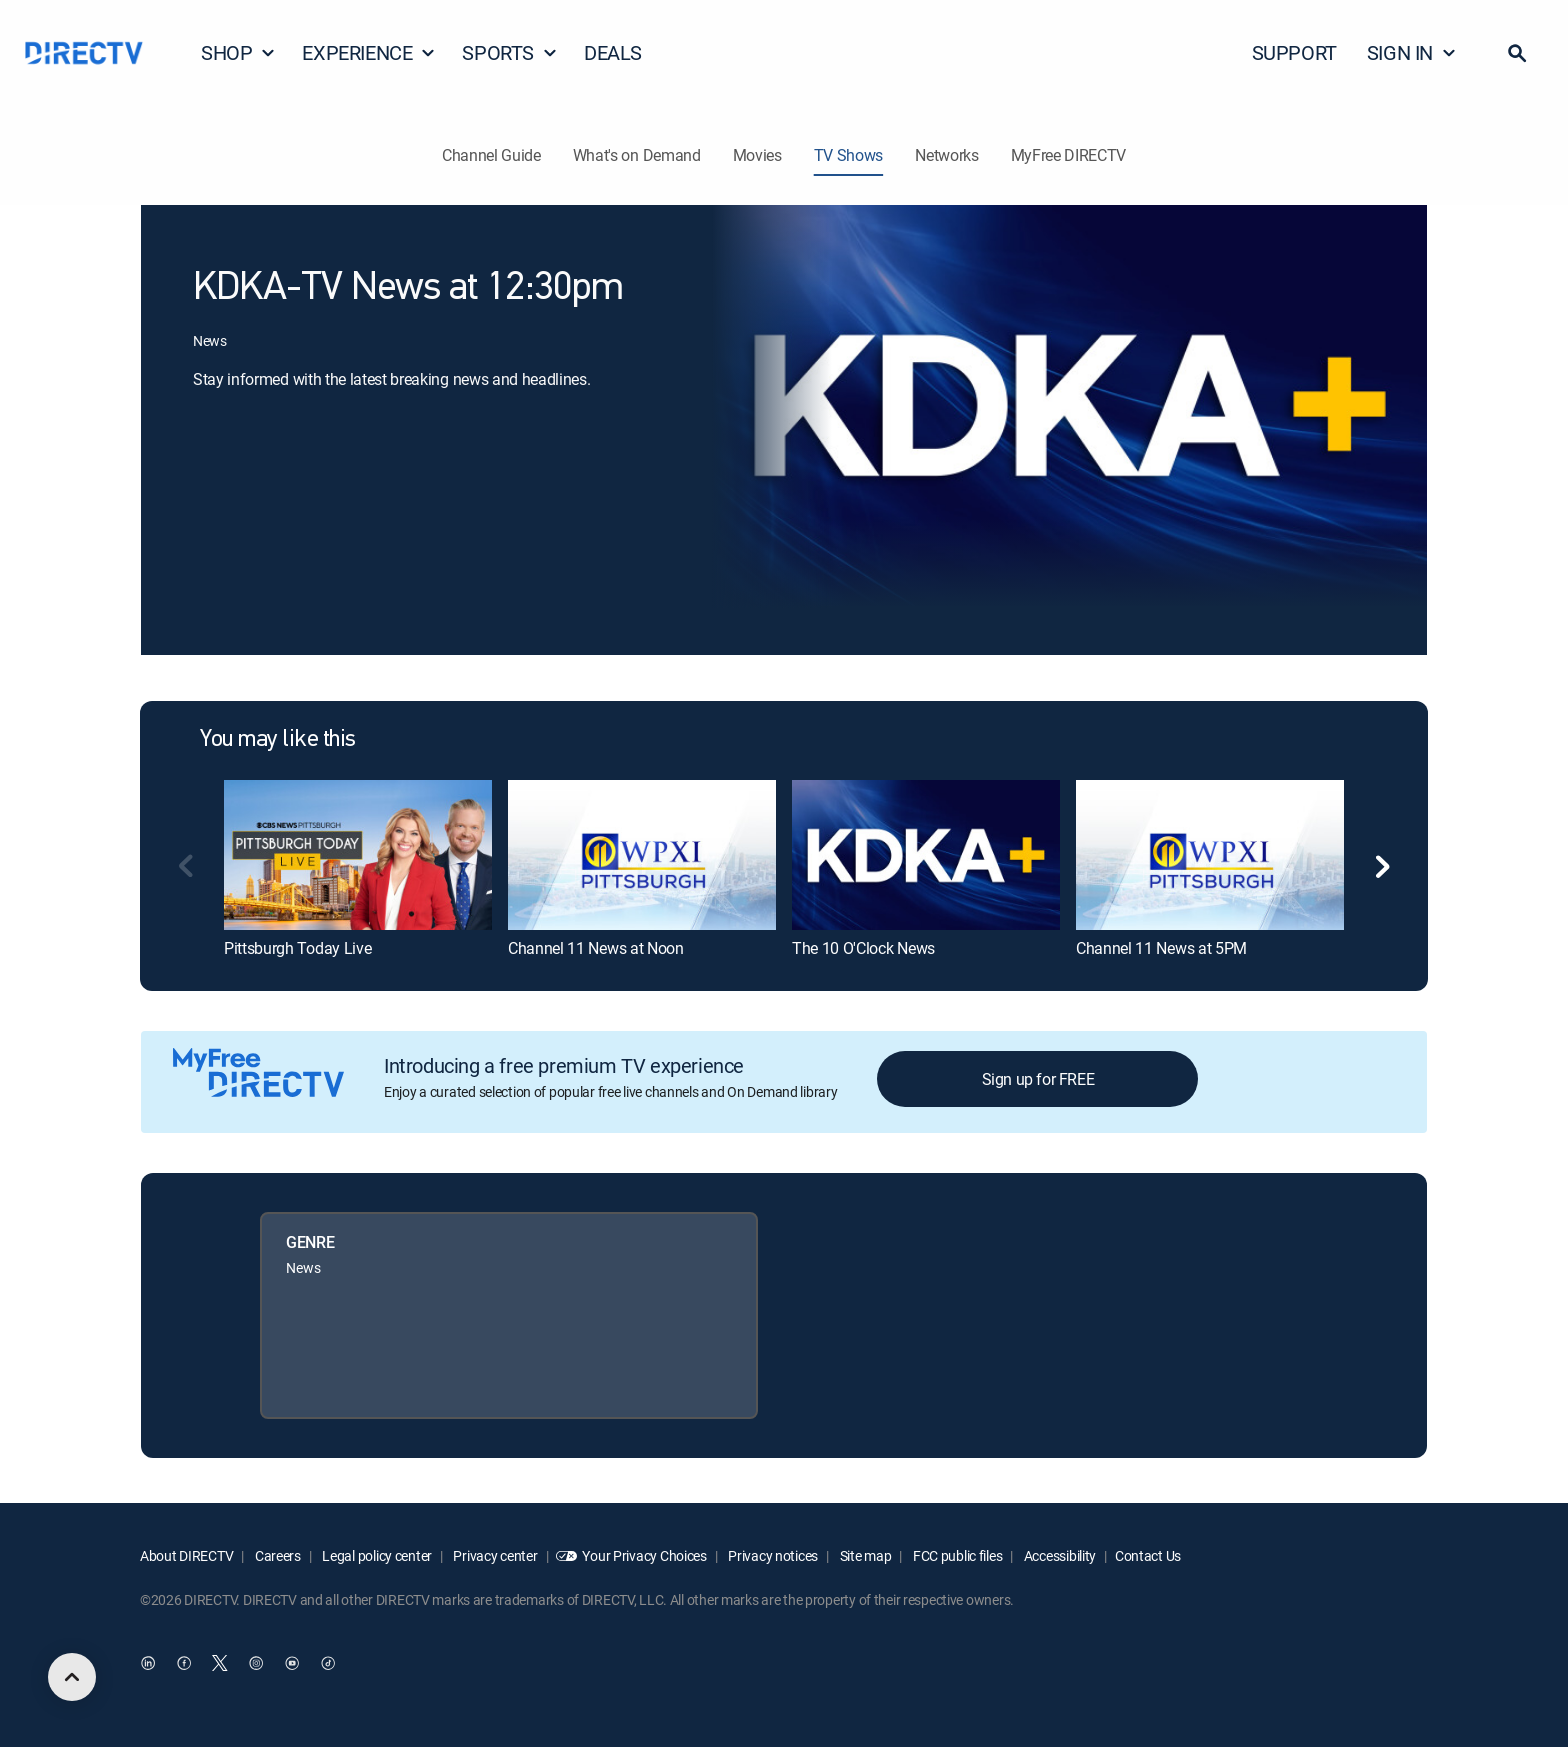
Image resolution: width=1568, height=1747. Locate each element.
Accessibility (1058, 1555)
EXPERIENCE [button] (369, 52)
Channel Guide (491, 155)
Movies (757, 155)
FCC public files (956, 1555)
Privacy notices (772, 1555)
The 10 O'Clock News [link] (863, 948)
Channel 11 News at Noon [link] (596, 948)
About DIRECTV (186, 1555)
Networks (946, 155)
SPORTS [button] (510, 52)
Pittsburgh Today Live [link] (297, 948)
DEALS (613, 52)
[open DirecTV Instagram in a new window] (256, 1664)
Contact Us (1148, 1555)
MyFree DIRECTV (1069, 155)
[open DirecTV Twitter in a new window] (220, 1664)
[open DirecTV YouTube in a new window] (292, 1664)
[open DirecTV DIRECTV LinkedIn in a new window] (148, 1664)
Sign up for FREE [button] (1038, 1079)
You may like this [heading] (278, 740)
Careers (276, 1555)
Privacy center (494, 1555)
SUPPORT (1294, 52)
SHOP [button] (238, 52)
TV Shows (848, 155)
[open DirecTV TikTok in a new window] (328, 1664)
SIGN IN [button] (1412, 52)
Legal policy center (376, 1555)
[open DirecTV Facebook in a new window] (184, 1664)
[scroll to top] (72, 1677)
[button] (1517, 53)
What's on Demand (637, 155)
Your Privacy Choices (644, 1555)
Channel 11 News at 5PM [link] (1161, 948)
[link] (358, 855)
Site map (864, 1555)
